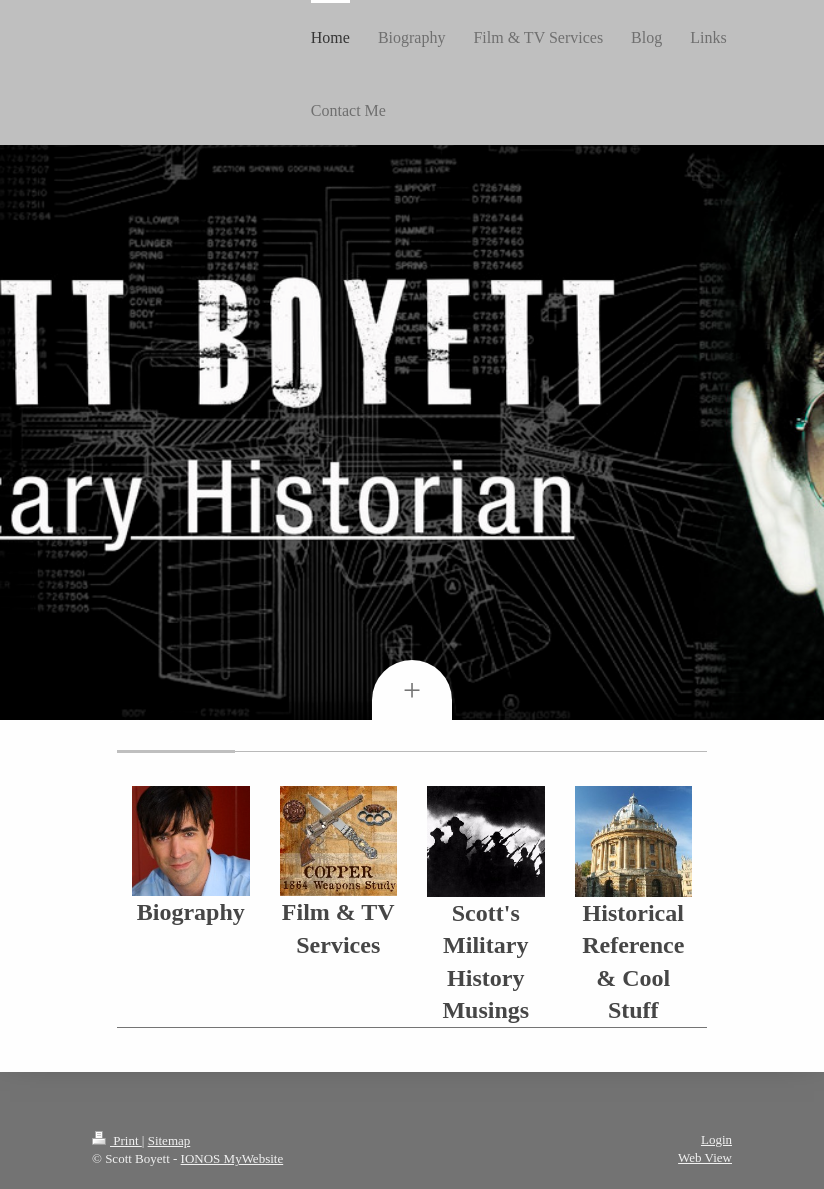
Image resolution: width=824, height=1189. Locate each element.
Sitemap (169, 1140)
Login (716, 1139)
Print (117, 1140)
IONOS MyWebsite (232, 1158)
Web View (705, 1157)
